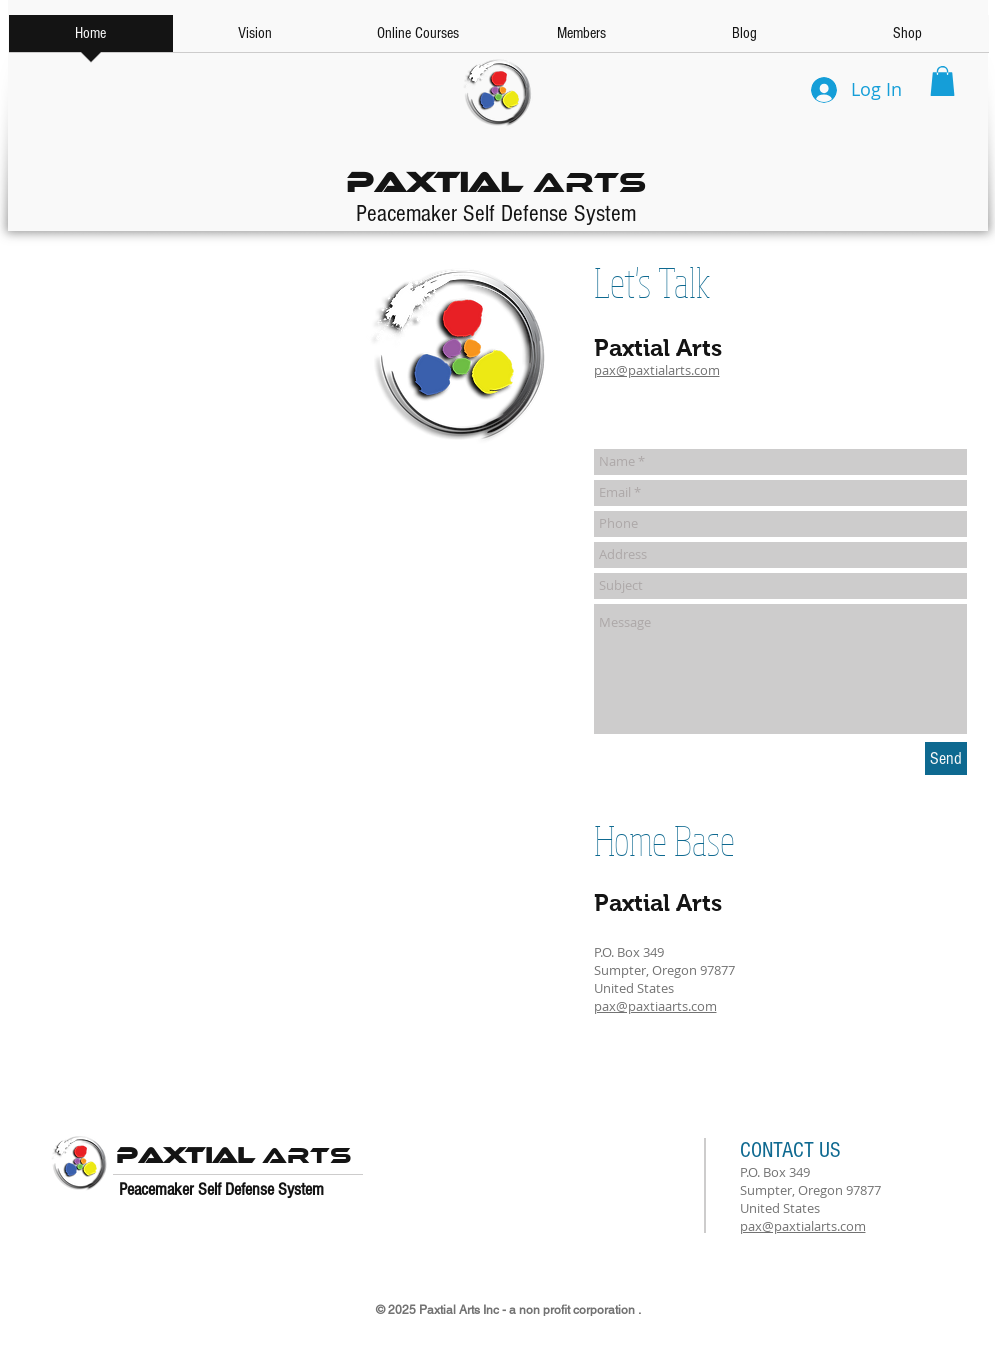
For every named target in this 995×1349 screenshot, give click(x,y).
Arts (496, 177)
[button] (942, 81)
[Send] (946, 758)
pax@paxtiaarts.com (655, 1006)
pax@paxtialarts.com (657, 370)
